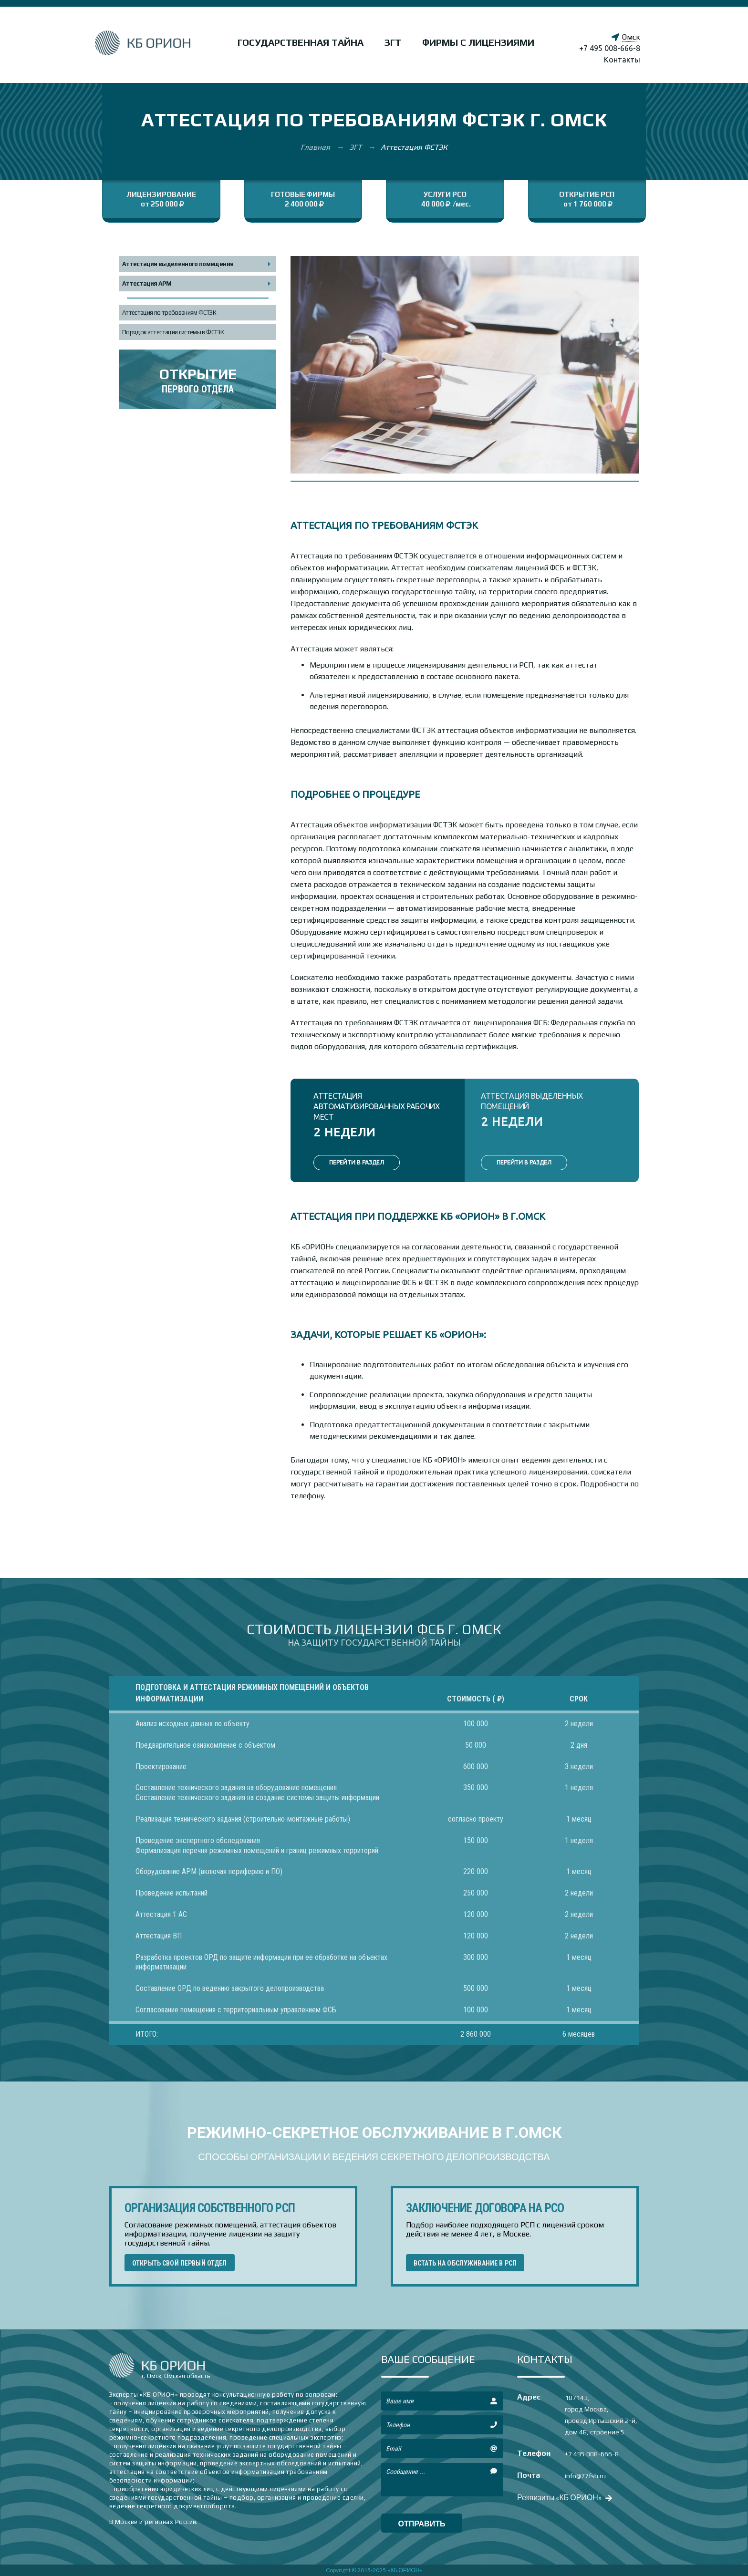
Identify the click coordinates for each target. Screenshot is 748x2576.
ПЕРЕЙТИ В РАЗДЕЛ (356, 1162)
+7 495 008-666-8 (609, 48)
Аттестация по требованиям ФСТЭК (169, 312)
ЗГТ (392, 42)
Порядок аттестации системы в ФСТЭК (173, 332)
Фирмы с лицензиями (478, 42)
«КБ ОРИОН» (405, 2570)
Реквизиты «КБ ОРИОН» (563, 2497)
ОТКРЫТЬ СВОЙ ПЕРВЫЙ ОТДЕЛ (179, 2263)
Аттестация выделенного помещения (177, 264)
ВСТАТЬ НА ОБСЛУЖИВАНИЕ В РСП (465, 2263)
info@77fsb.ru (585, 2476)
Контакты (622, 59)
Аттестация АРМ (146, 283)
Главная (316, 147)
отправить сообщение (421, 2526)
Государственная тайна (301, 42)
